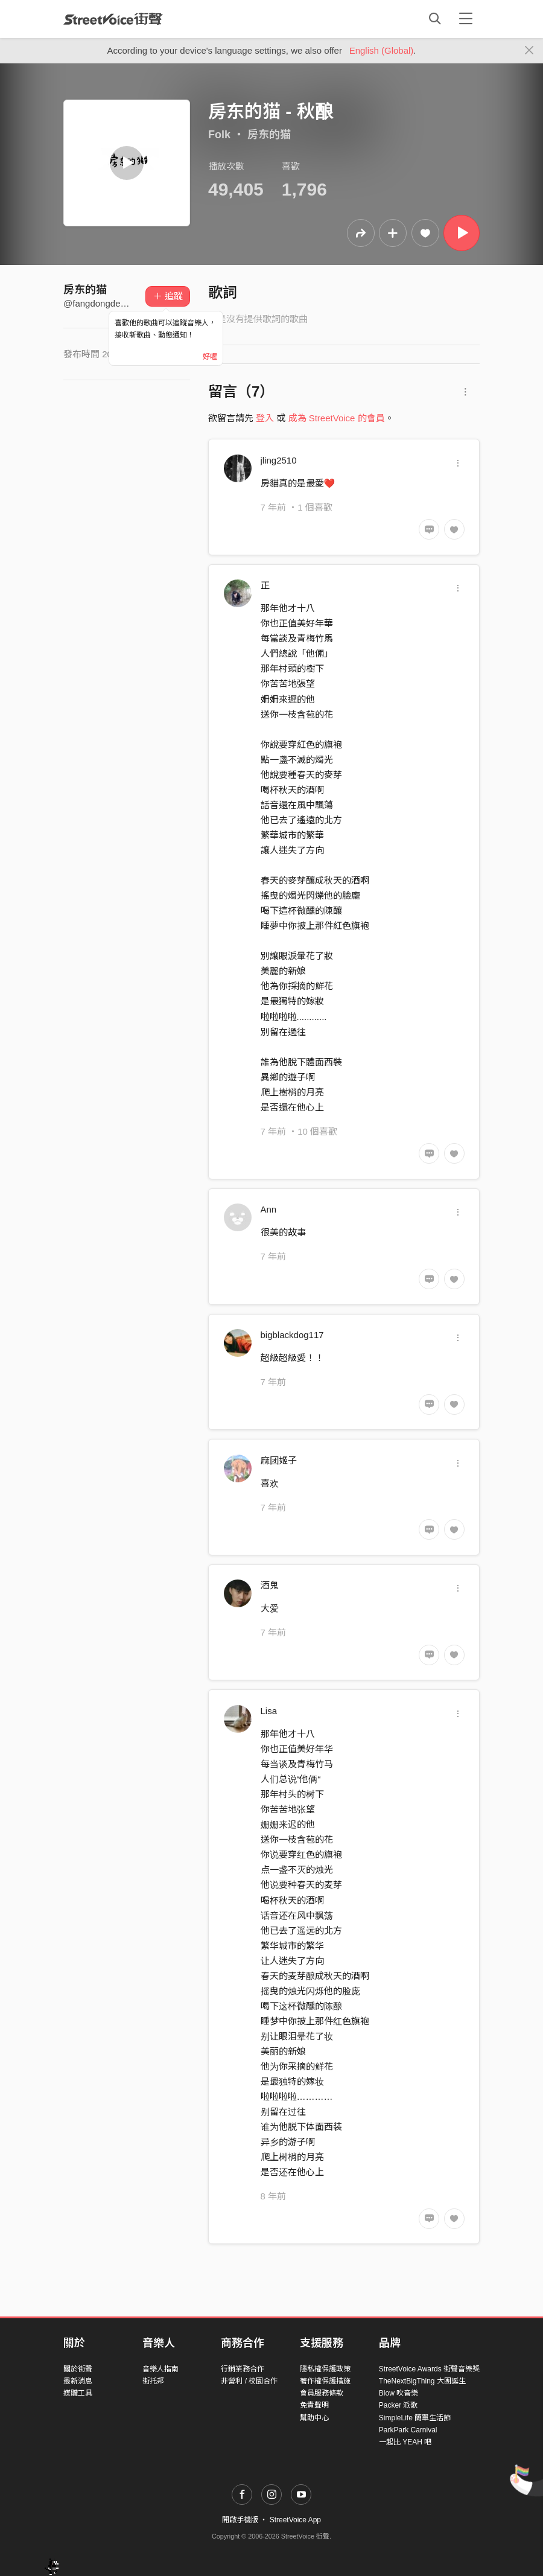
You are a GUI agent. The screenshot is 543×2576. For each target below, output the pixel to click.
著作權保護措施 (325, 2381)
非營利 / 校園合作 (249, 2381)
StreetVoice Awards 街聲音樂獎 (429, 2369)
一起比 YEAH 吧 (405, 2442)
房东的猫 (269, 135)
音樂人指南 (160, 2369)
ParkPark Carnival (408, 2430)
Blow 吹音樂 (398, 2393)
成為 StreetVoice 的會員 (336, 418)
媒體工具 (77, 2393)
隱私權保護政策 (325, 2369)
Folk (219, 135)
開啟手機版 (240, 2520)
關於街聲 (77, 2369)
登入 (265, 418)
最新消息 (77, 2381)
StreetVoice (113, 19)
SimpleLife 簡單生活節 (415, 2418)
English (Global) (381, 50)
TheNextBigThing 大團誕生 (422, 2381)
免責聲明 (314, 2405)
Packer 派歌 (398, 2405)
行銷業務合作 (242, 2369)
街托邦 (153, 2381)
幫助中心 (314, 2418)
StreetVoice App (295, 2520)
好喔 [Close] (210, 356)
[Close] (529, 50)
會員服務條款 (321, 2393)
